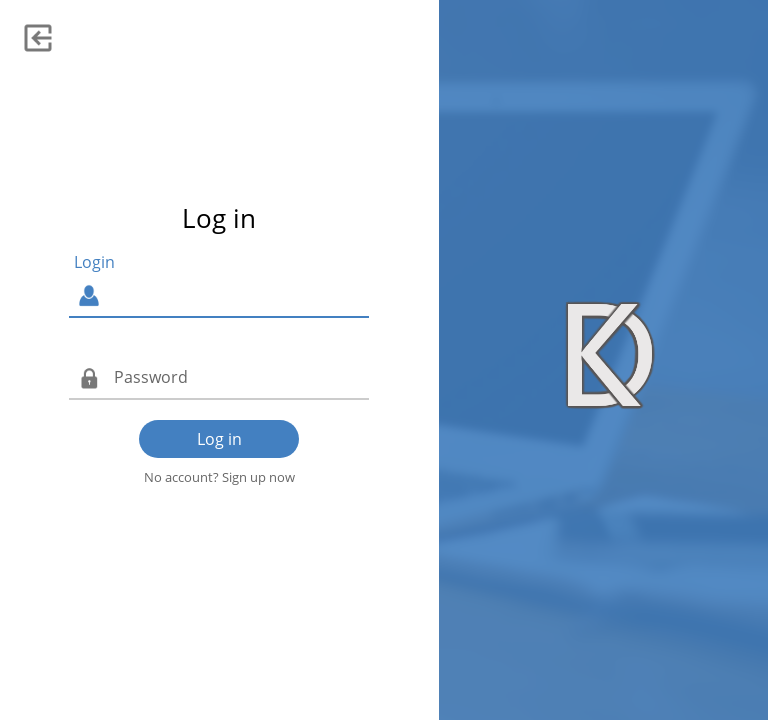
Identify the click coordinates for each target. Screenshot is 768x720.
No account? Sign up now (219, 477)
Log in (219, 439)
